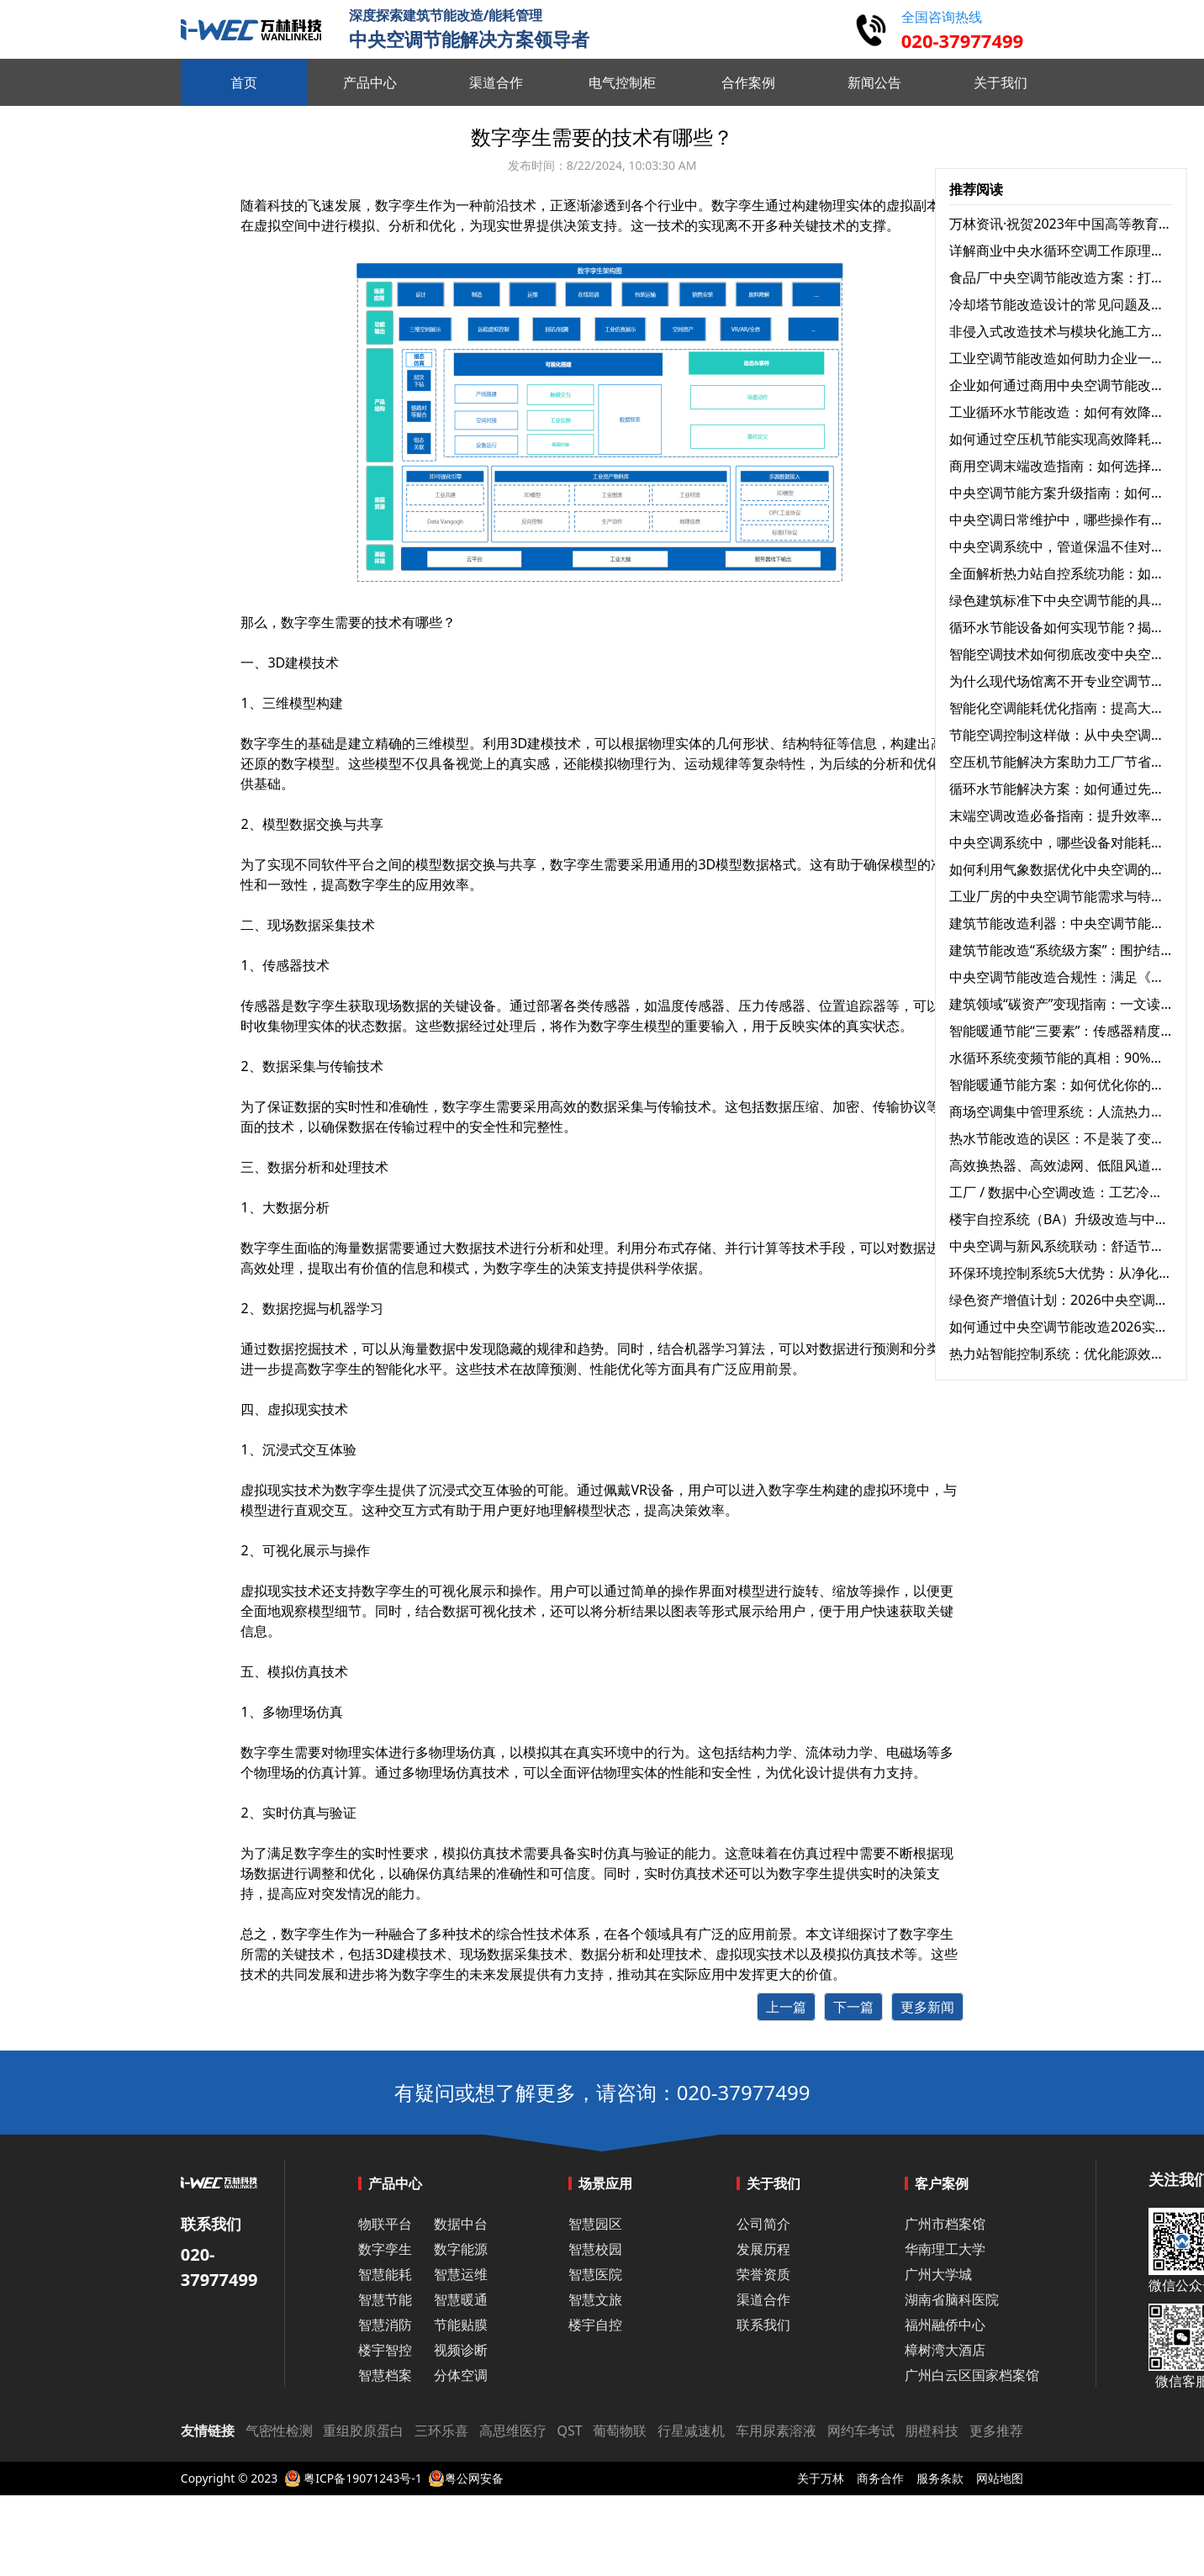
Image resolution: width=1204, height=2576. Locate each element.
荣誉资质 (763, 2274)
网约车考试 (861, 2430)
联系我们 (763, 2324)
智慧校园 (595, 2249)
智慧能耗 (385, 2274)
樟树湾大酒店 (945, 2350)
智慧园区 (595, 2223)
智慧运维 (461, 2274)
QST (569, 2430)
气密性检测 (279, 2430)
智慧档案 (385, 2375)
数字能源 (461, 2249)
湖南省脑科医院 (952, 2299)
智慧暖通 (461, 2299)
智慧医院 (595, 2274)
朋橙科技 (931, 2430)
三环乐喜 (441, 2430)
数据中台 (461, 2223)
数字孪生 (738, 205)
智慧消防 (385, 2324)
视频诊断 (461, 2350)
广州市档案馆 (945, 2223)
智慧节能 (385, 2299)
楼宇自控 (595, 2324)
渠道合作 (763, 2299)
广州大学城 (938, 2274)
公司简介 (763, 2223)
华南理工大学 (945, 2249)
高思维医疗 (513, 2430)
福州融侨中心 (945, 2324)
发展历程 (763, 2249)
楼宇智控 (385, 2350)
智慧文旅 (595, 2299)
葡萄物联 (620, 2430)
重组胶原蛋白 (363, 2430)
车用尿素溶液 (776, 2430)
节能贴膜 (461, 2324)
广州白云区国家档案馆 (972, 2375)
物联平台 (385, 2223)
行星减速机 (691, 2430)
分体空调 (461, 2375)
